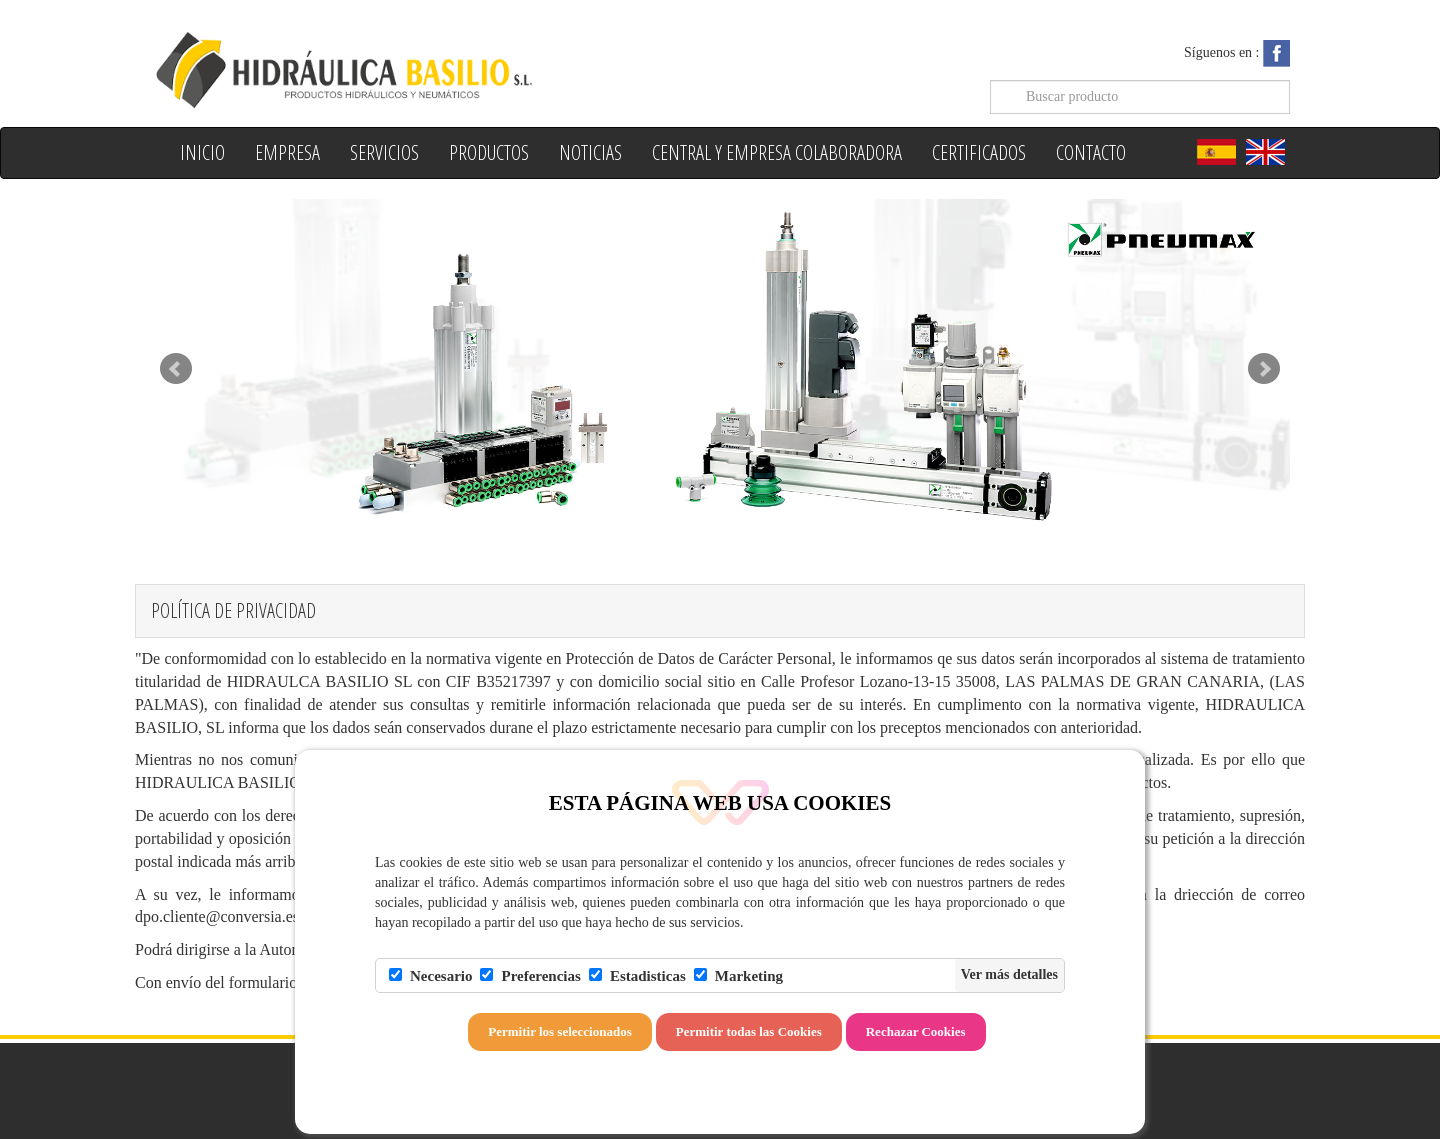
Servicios (384, 152)
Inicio (202, 152)
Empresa (287, 152)
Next (1264, 369)
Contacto (1091, 152)
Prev (176, 369)
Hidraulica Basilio (427, 68)
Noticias (590, 152)
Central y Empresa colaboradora (777, 152)
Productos (489, 152)
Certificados (979, 152)
